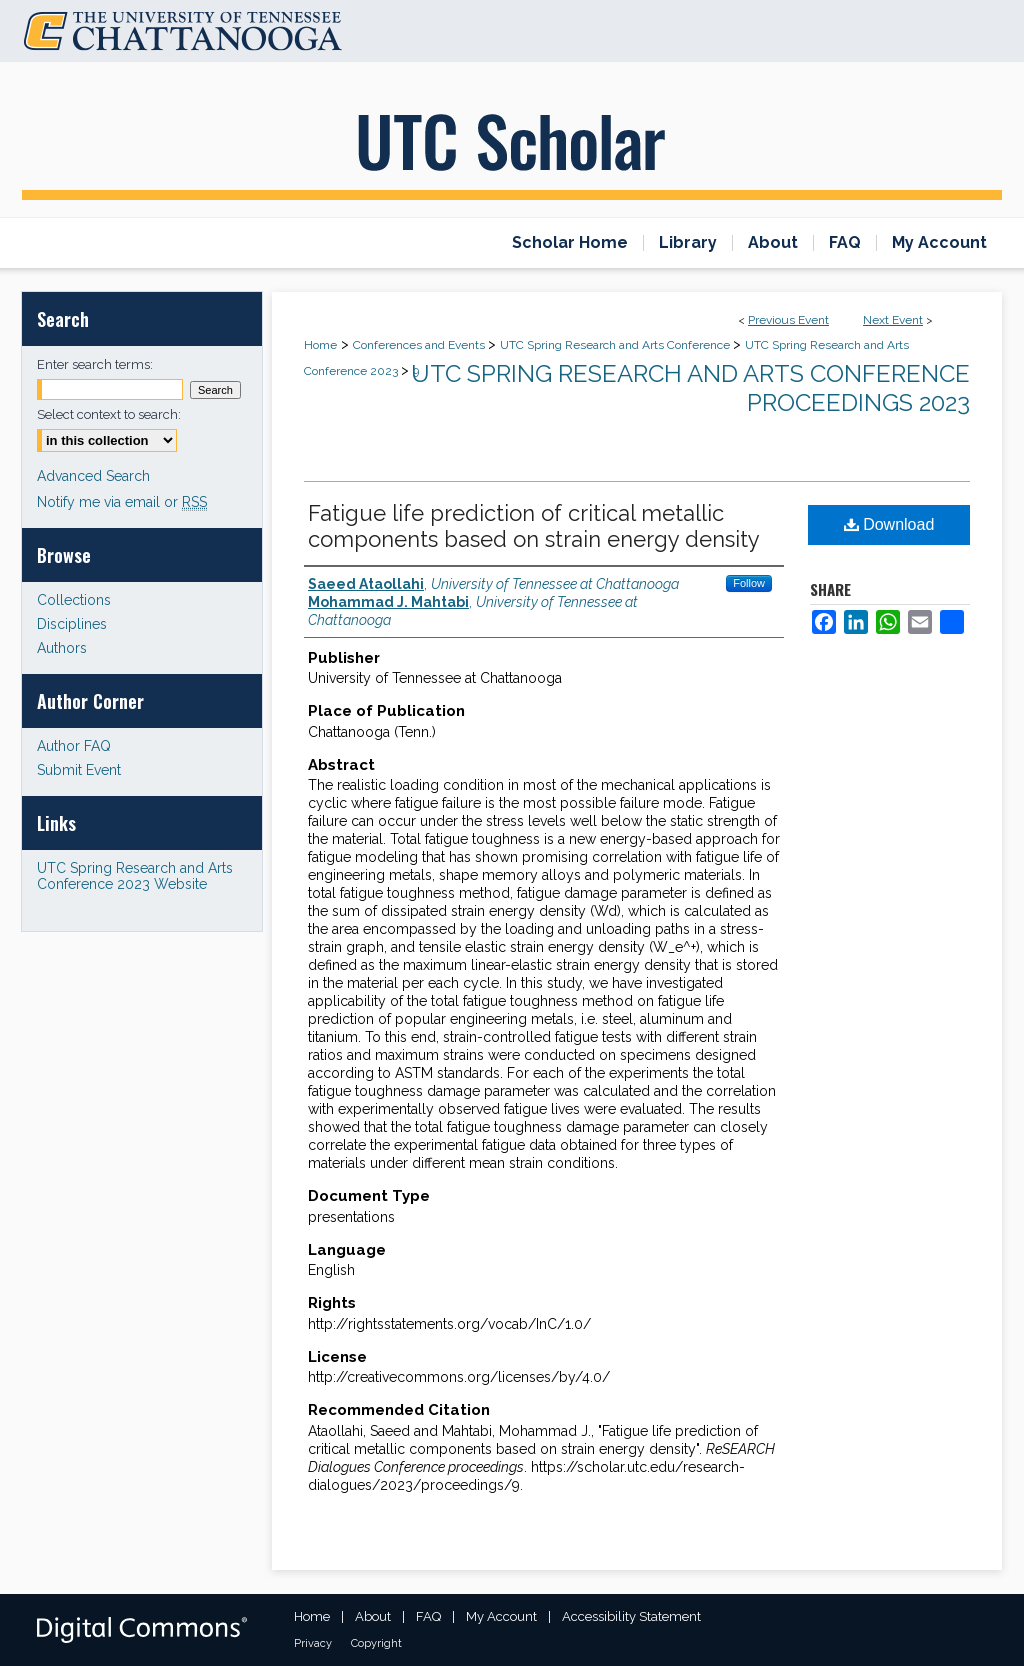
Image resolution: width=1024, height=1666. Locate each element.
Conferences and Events (420, 345)
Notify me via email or (122, 502)
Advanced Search (93, 476)
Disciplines (72, 624)
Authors (62, 648)
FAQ (428, 1616)
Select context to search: (109, 414)
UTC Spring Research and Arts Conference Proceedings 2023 (690, 388)
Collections (74, 600)
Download (889, 524)
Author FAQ (74, 746)
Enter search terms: (95, 364)
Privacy (313, 1643)
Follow (749, 583)
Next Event (893, 320)
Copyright (376, 1643)
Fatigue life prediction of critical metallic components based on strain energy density (534, 526)
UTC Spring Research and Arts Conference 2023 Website (135, 876)
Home (320, 345)
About (373, 1616)
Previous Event (788, 320)
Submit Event (79, 770)
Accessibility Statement (631, 1616)
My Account (501, 1616)
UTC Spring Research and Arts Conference (616, 345)
